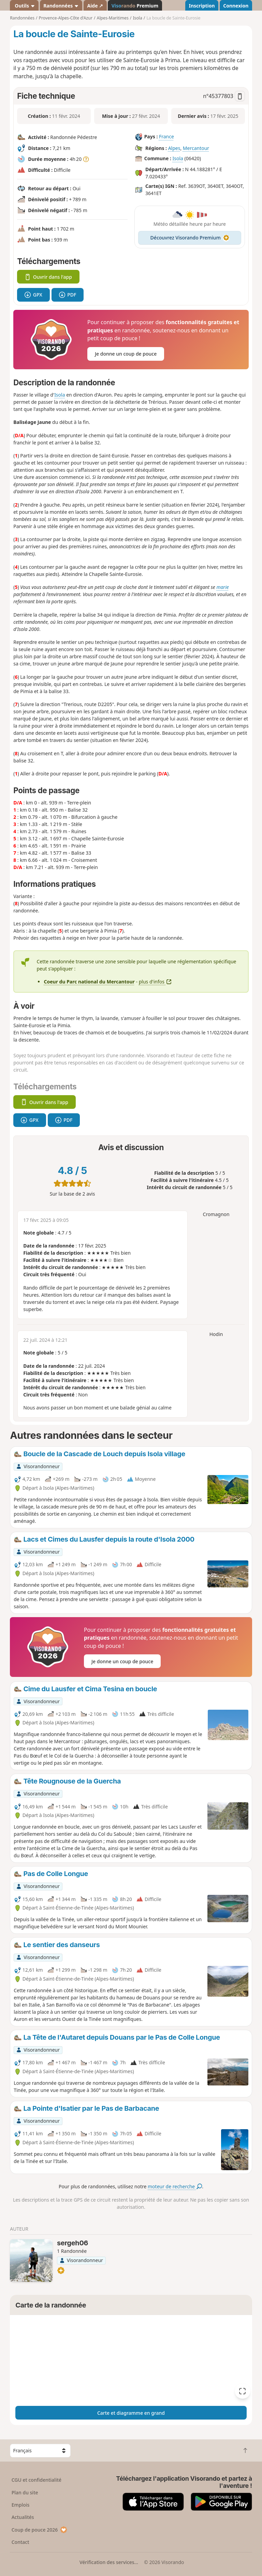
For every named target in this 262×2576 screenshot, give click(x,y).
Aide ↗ (95, 5)
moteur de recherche (175, 2186)
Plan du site (25, 2492)
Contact (20, 2542)
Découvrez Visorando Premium (189, 237)
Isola (177, 158)
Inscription (202, 5)
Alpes (174, 148)
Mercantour (196, 148)
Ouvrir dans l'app (48, 276)
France (166, 137)
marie (222, 587)
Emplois (21, 2505)
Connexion (235, 5)
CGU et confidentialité (36, 2480)
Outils (24, 5)
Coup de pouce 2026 (40, 2529)
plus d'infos (155, 981)
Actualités (23, 2517)
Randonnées (61, 5)
